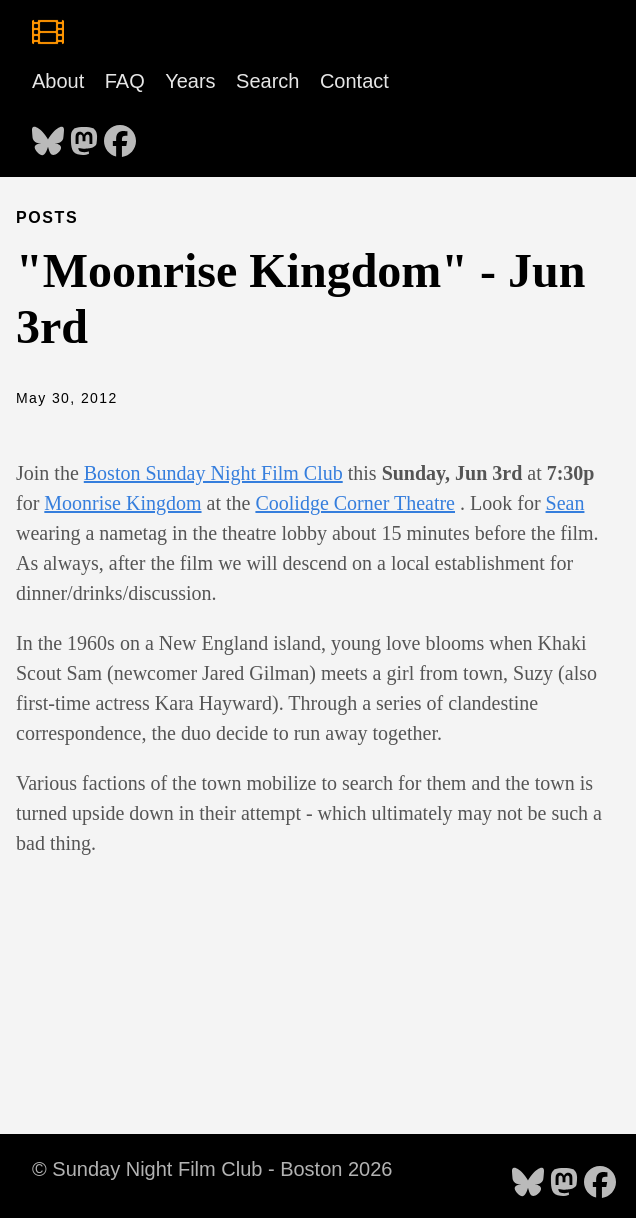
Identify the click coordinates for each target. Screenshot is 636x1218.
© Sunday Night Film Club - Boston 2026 (212, 1169)
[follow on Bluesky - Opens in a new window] (48, 135)
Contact (354, 81)
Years (190, 81)
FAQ (125, 81)
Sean (565, 503)
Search (267, 81)
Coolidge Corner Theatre (355, 503)
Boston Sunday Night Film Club (213, 473)
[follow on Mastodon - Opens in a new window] (84, 135)
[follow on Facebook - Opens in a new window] (120, 135)
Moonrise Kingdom (122, 503)
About (58, 81)
